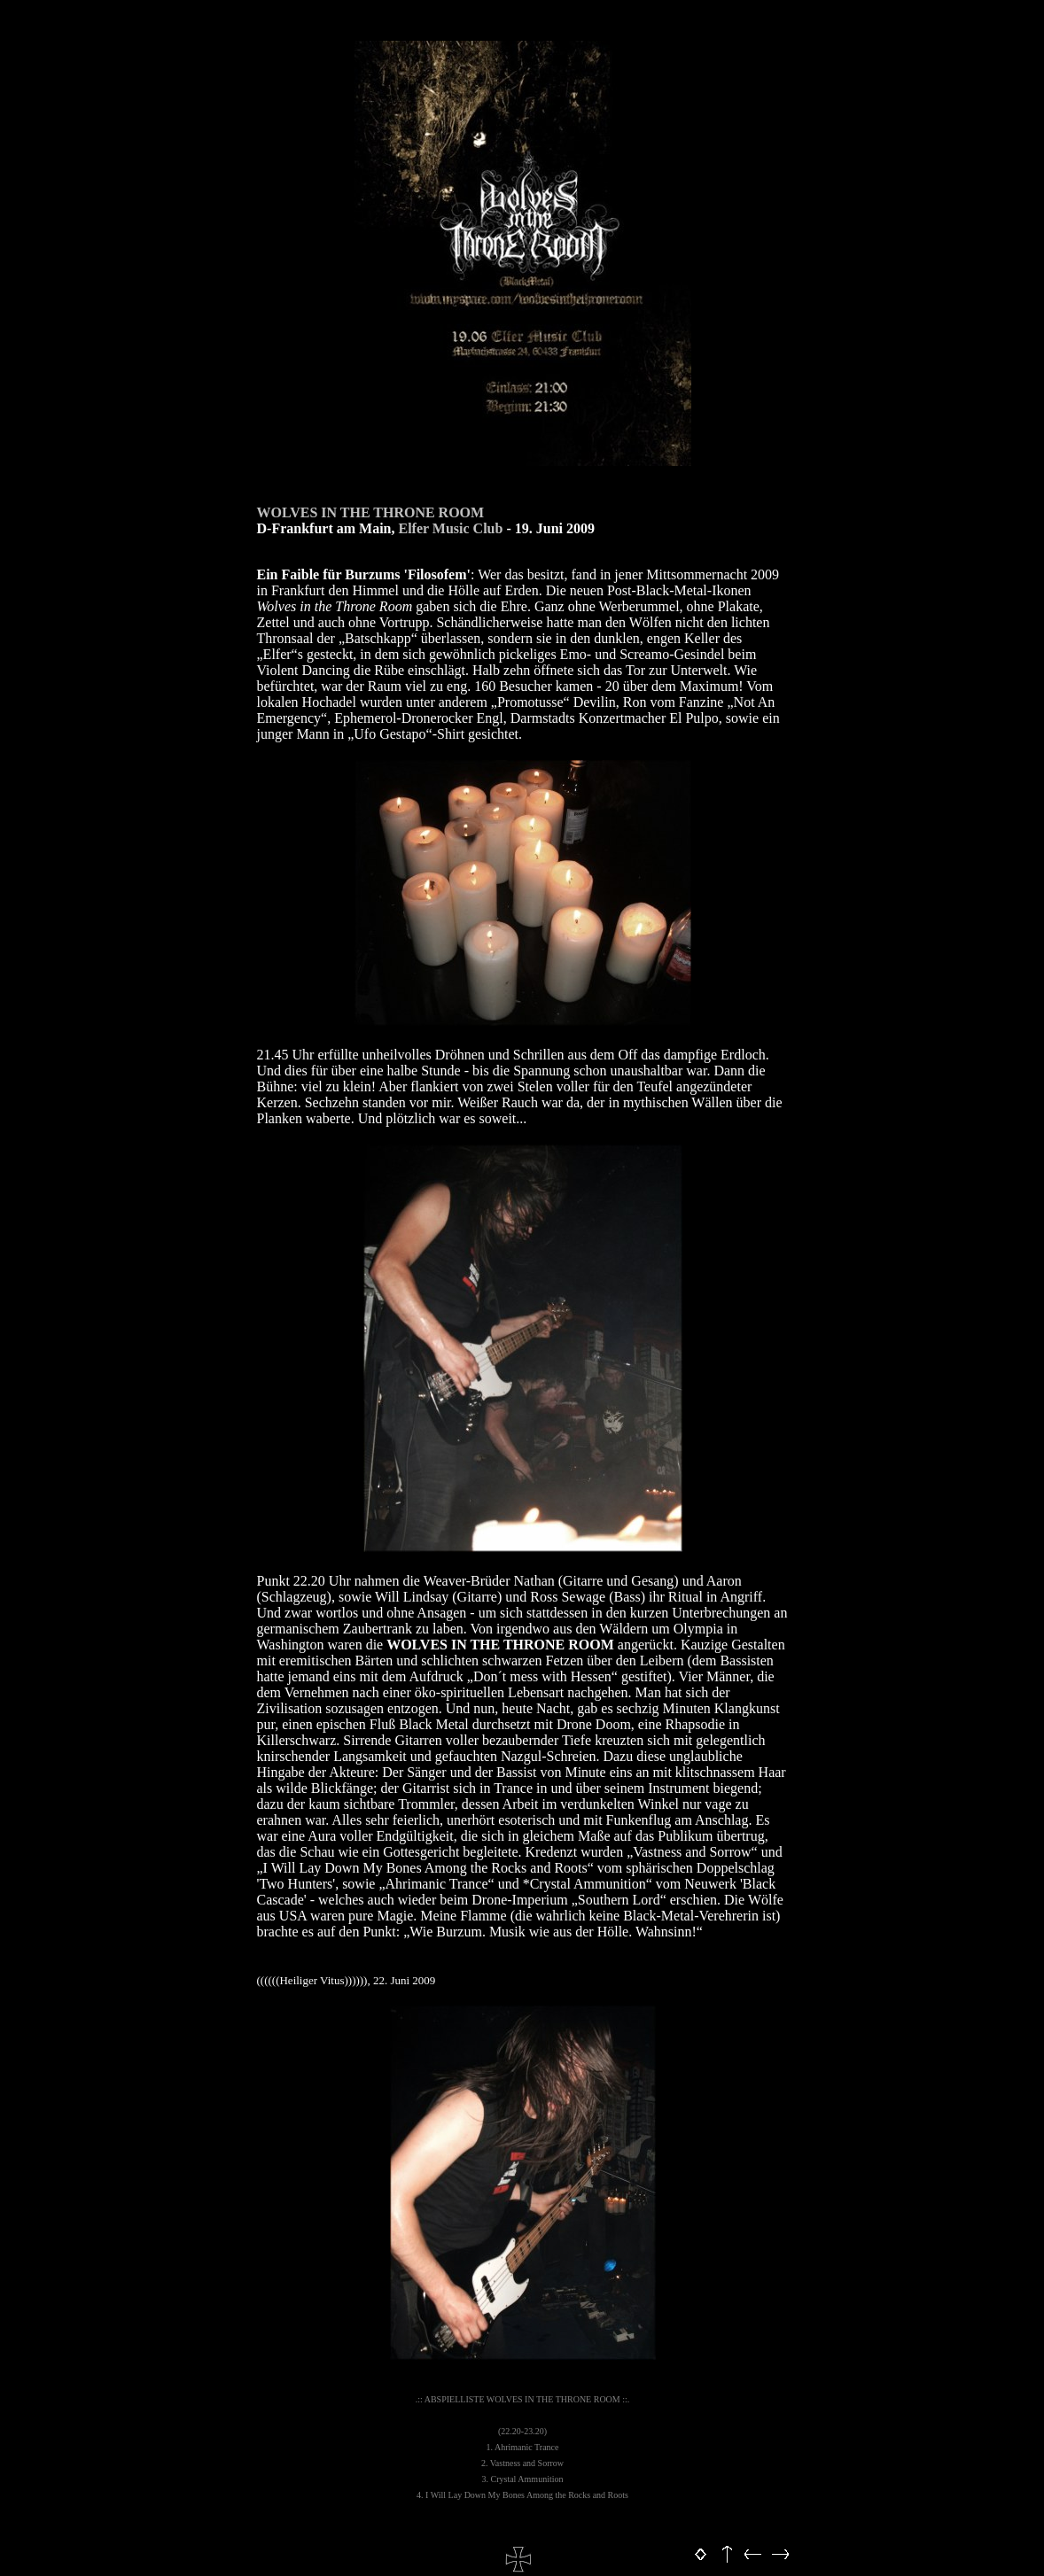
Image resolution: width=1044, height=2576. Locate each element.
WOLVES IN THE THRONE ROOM (371, 512)
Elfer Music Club (450, 528)
